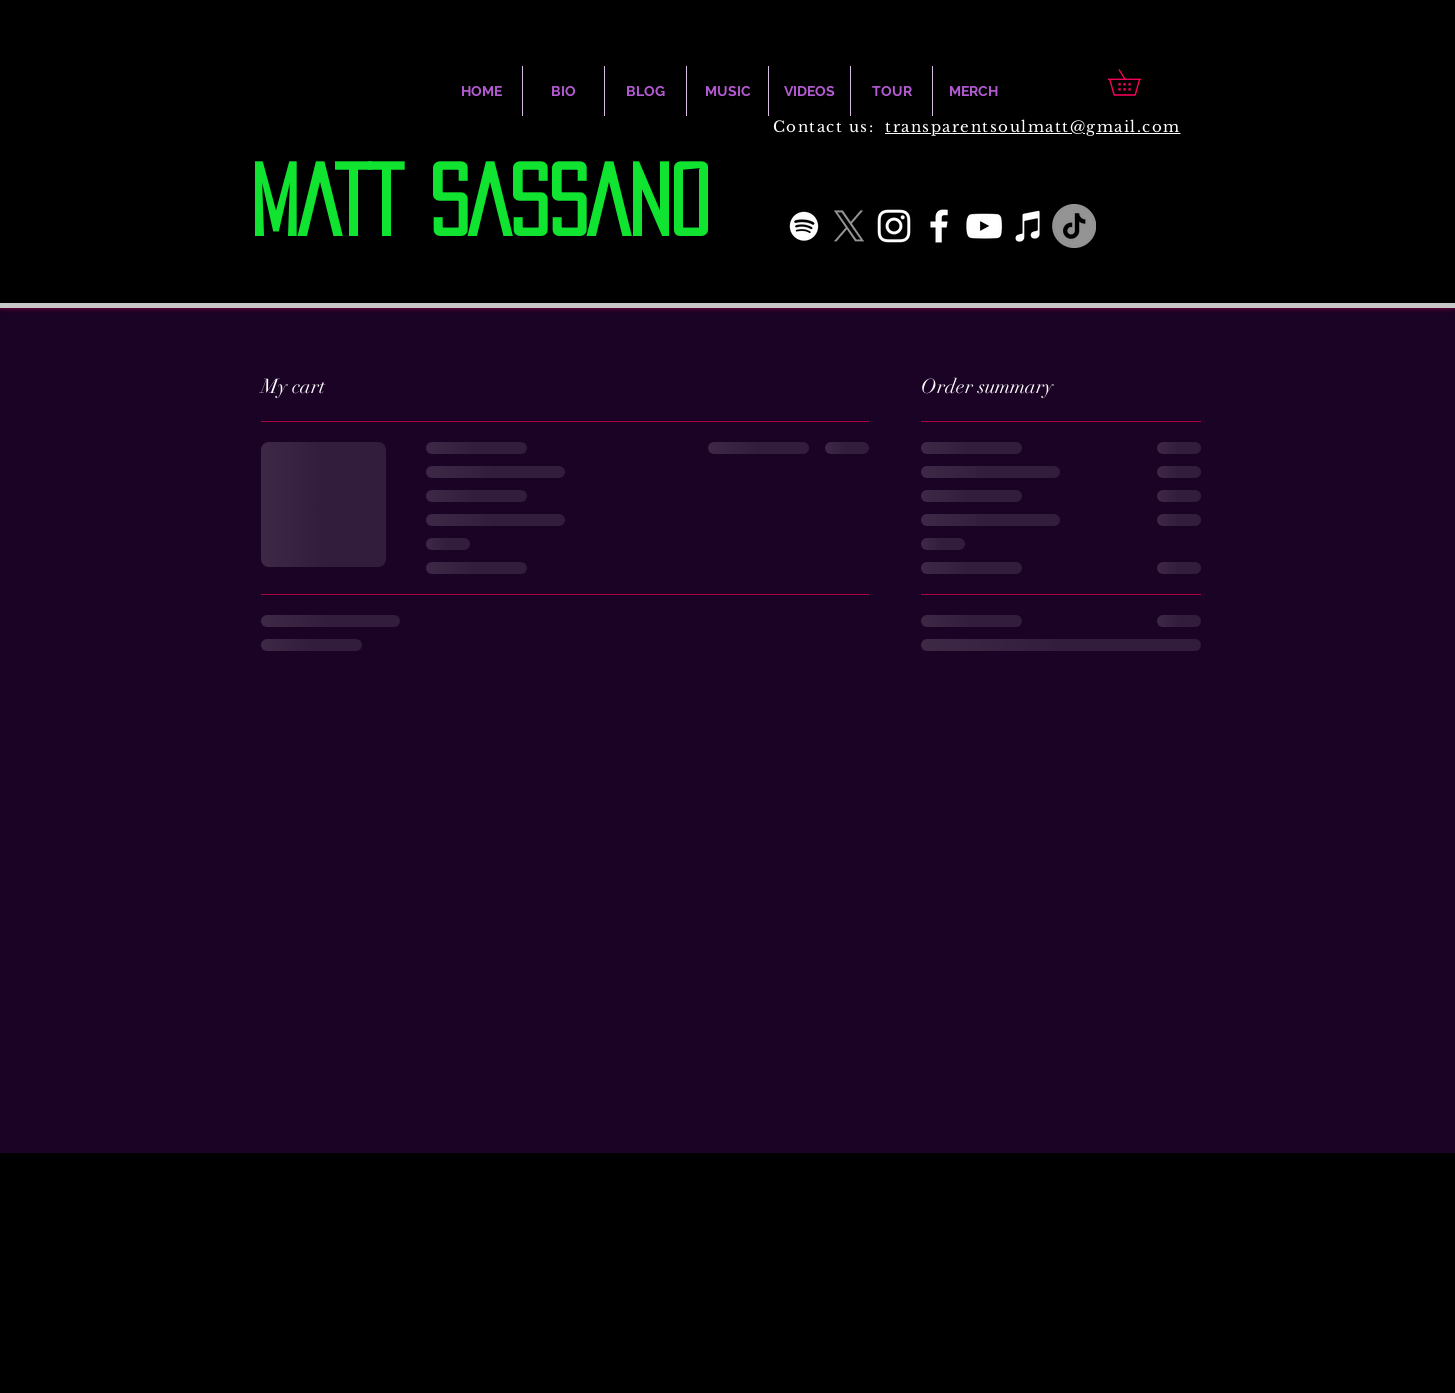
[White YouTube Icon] (984, 226)
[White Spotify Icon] (804, 226)
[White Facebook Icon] (939, 226)
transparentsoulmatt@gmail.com (1033, 126)
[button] (1137, 82)
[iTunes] (1029, 226)
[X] (849, 226)
